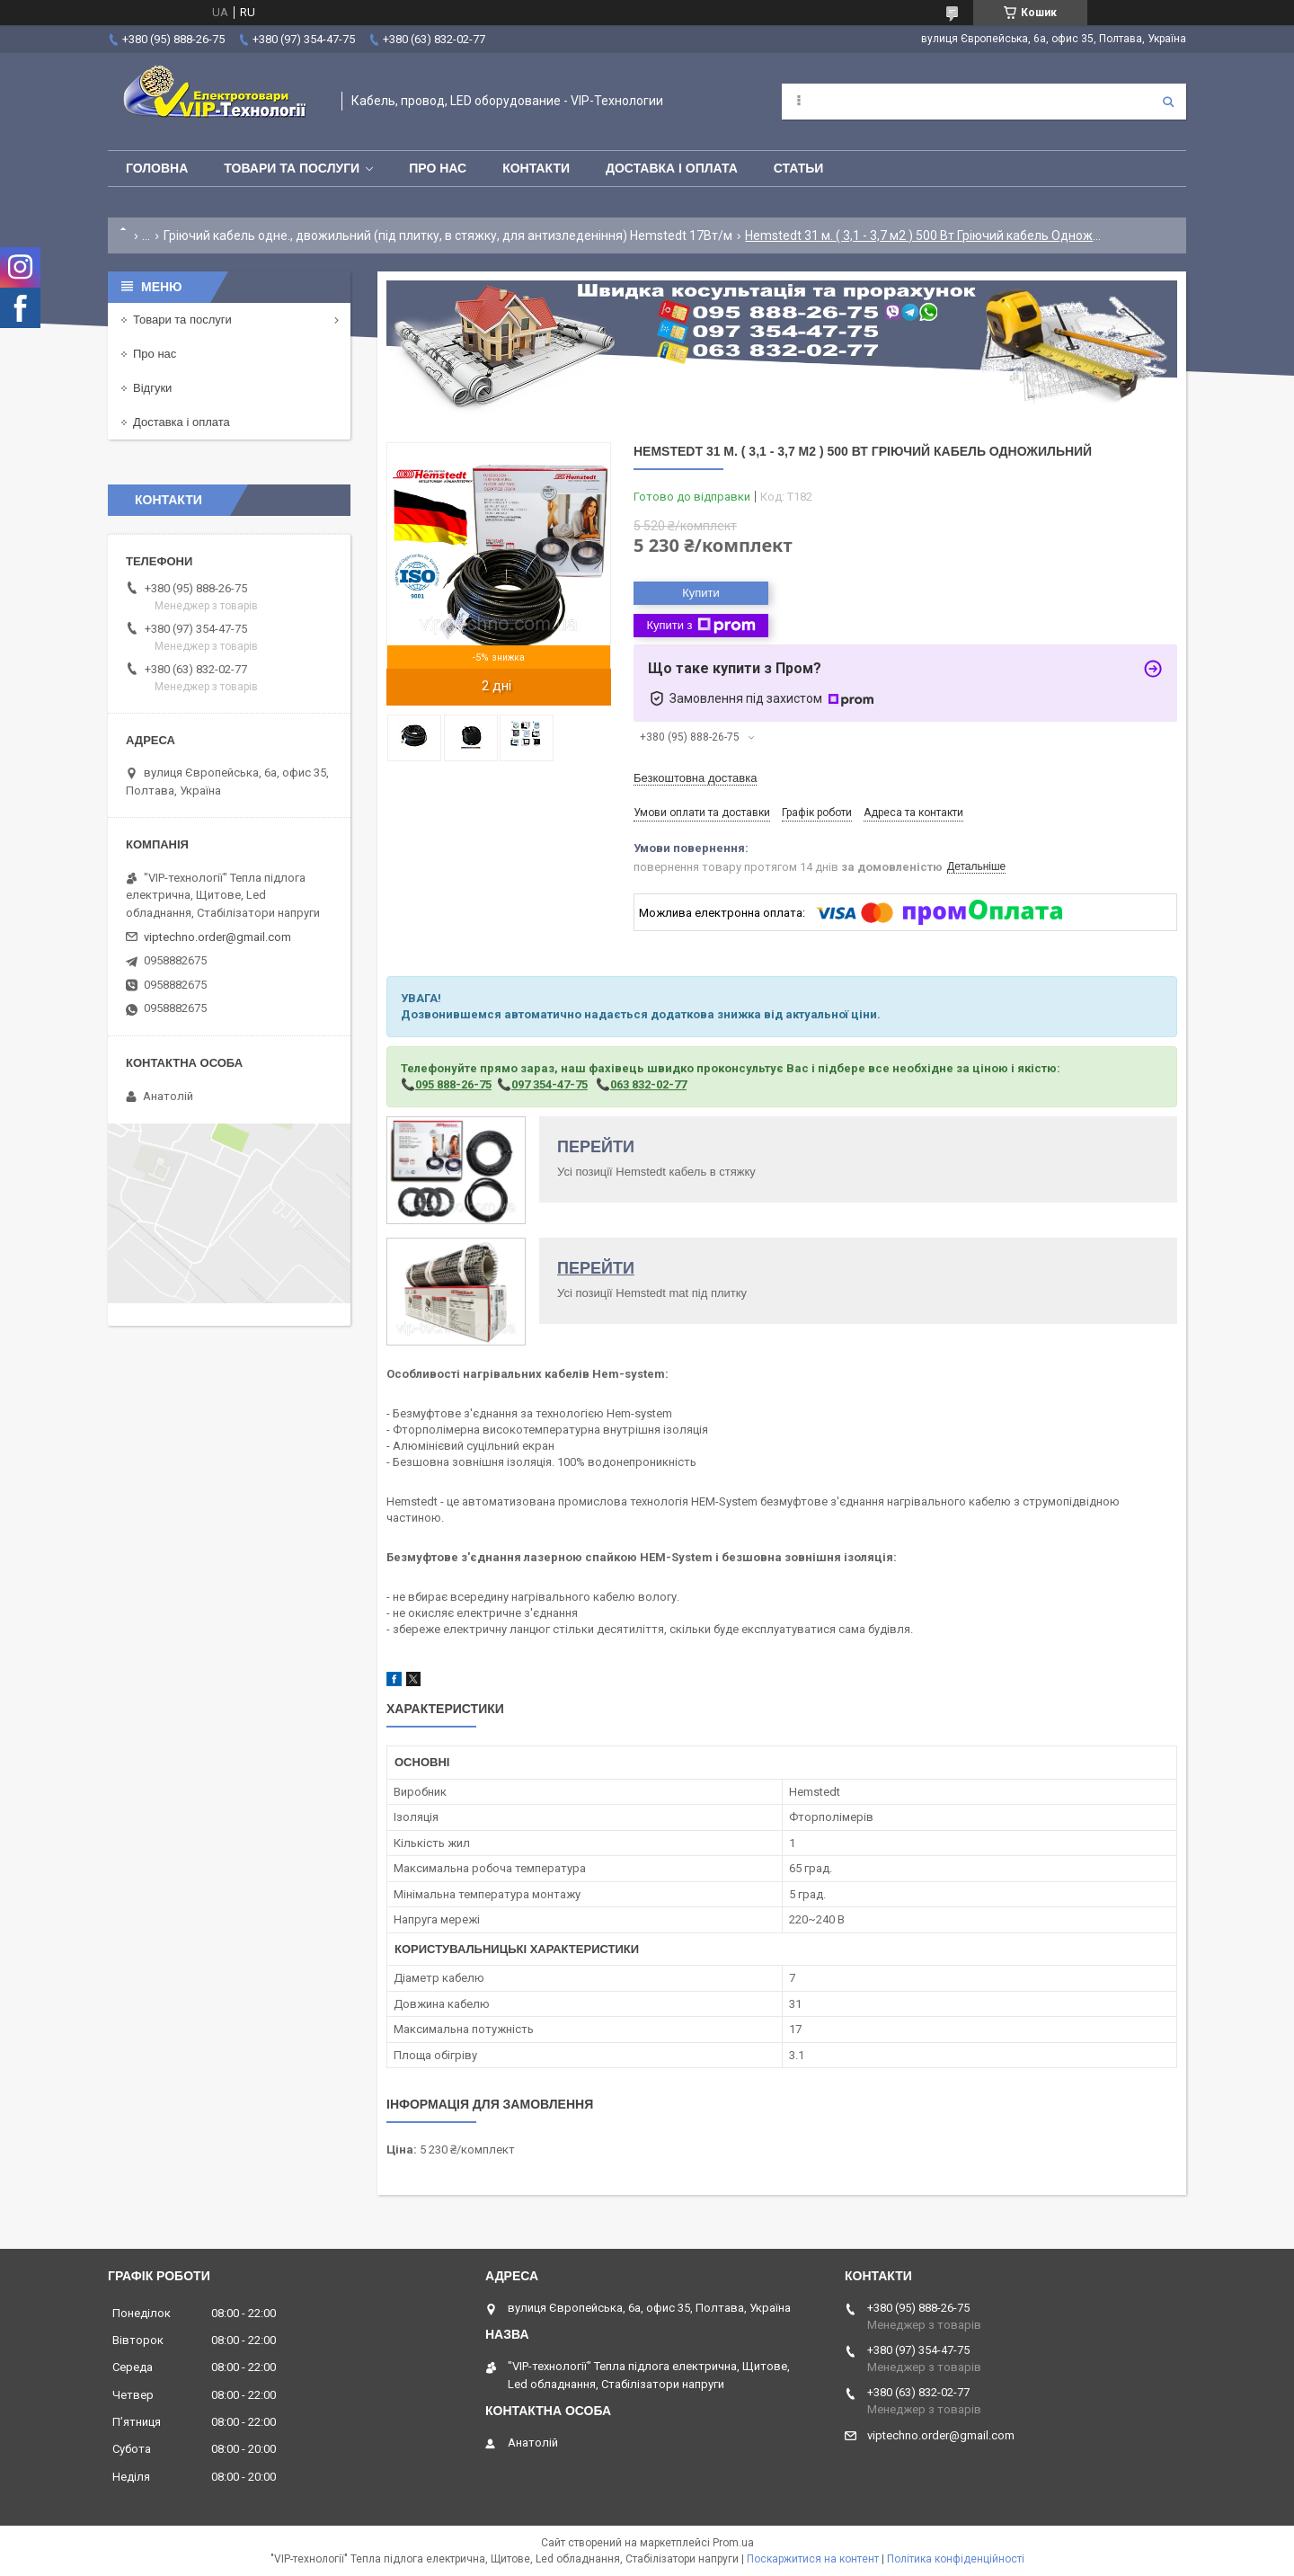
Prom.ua (733, 2542)
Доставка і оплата (672, 168)
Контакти (536, 168)
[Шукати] (1168, 102)
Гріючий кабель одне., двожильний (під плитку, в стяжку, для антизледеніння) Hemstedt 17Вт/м (448, 235)
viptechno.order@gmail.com (217, 937)
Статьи (799, 168)
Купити (701, 593)
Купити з (700, 625)
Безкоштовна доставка (695, 778)
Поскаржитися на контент (813, 2559)
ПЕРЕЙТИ (595, 1147)
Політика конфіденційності (955, 2559)
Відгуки (152, 388)
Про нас (437, 168)
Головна (157, 168)
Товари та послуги (291, 168)
